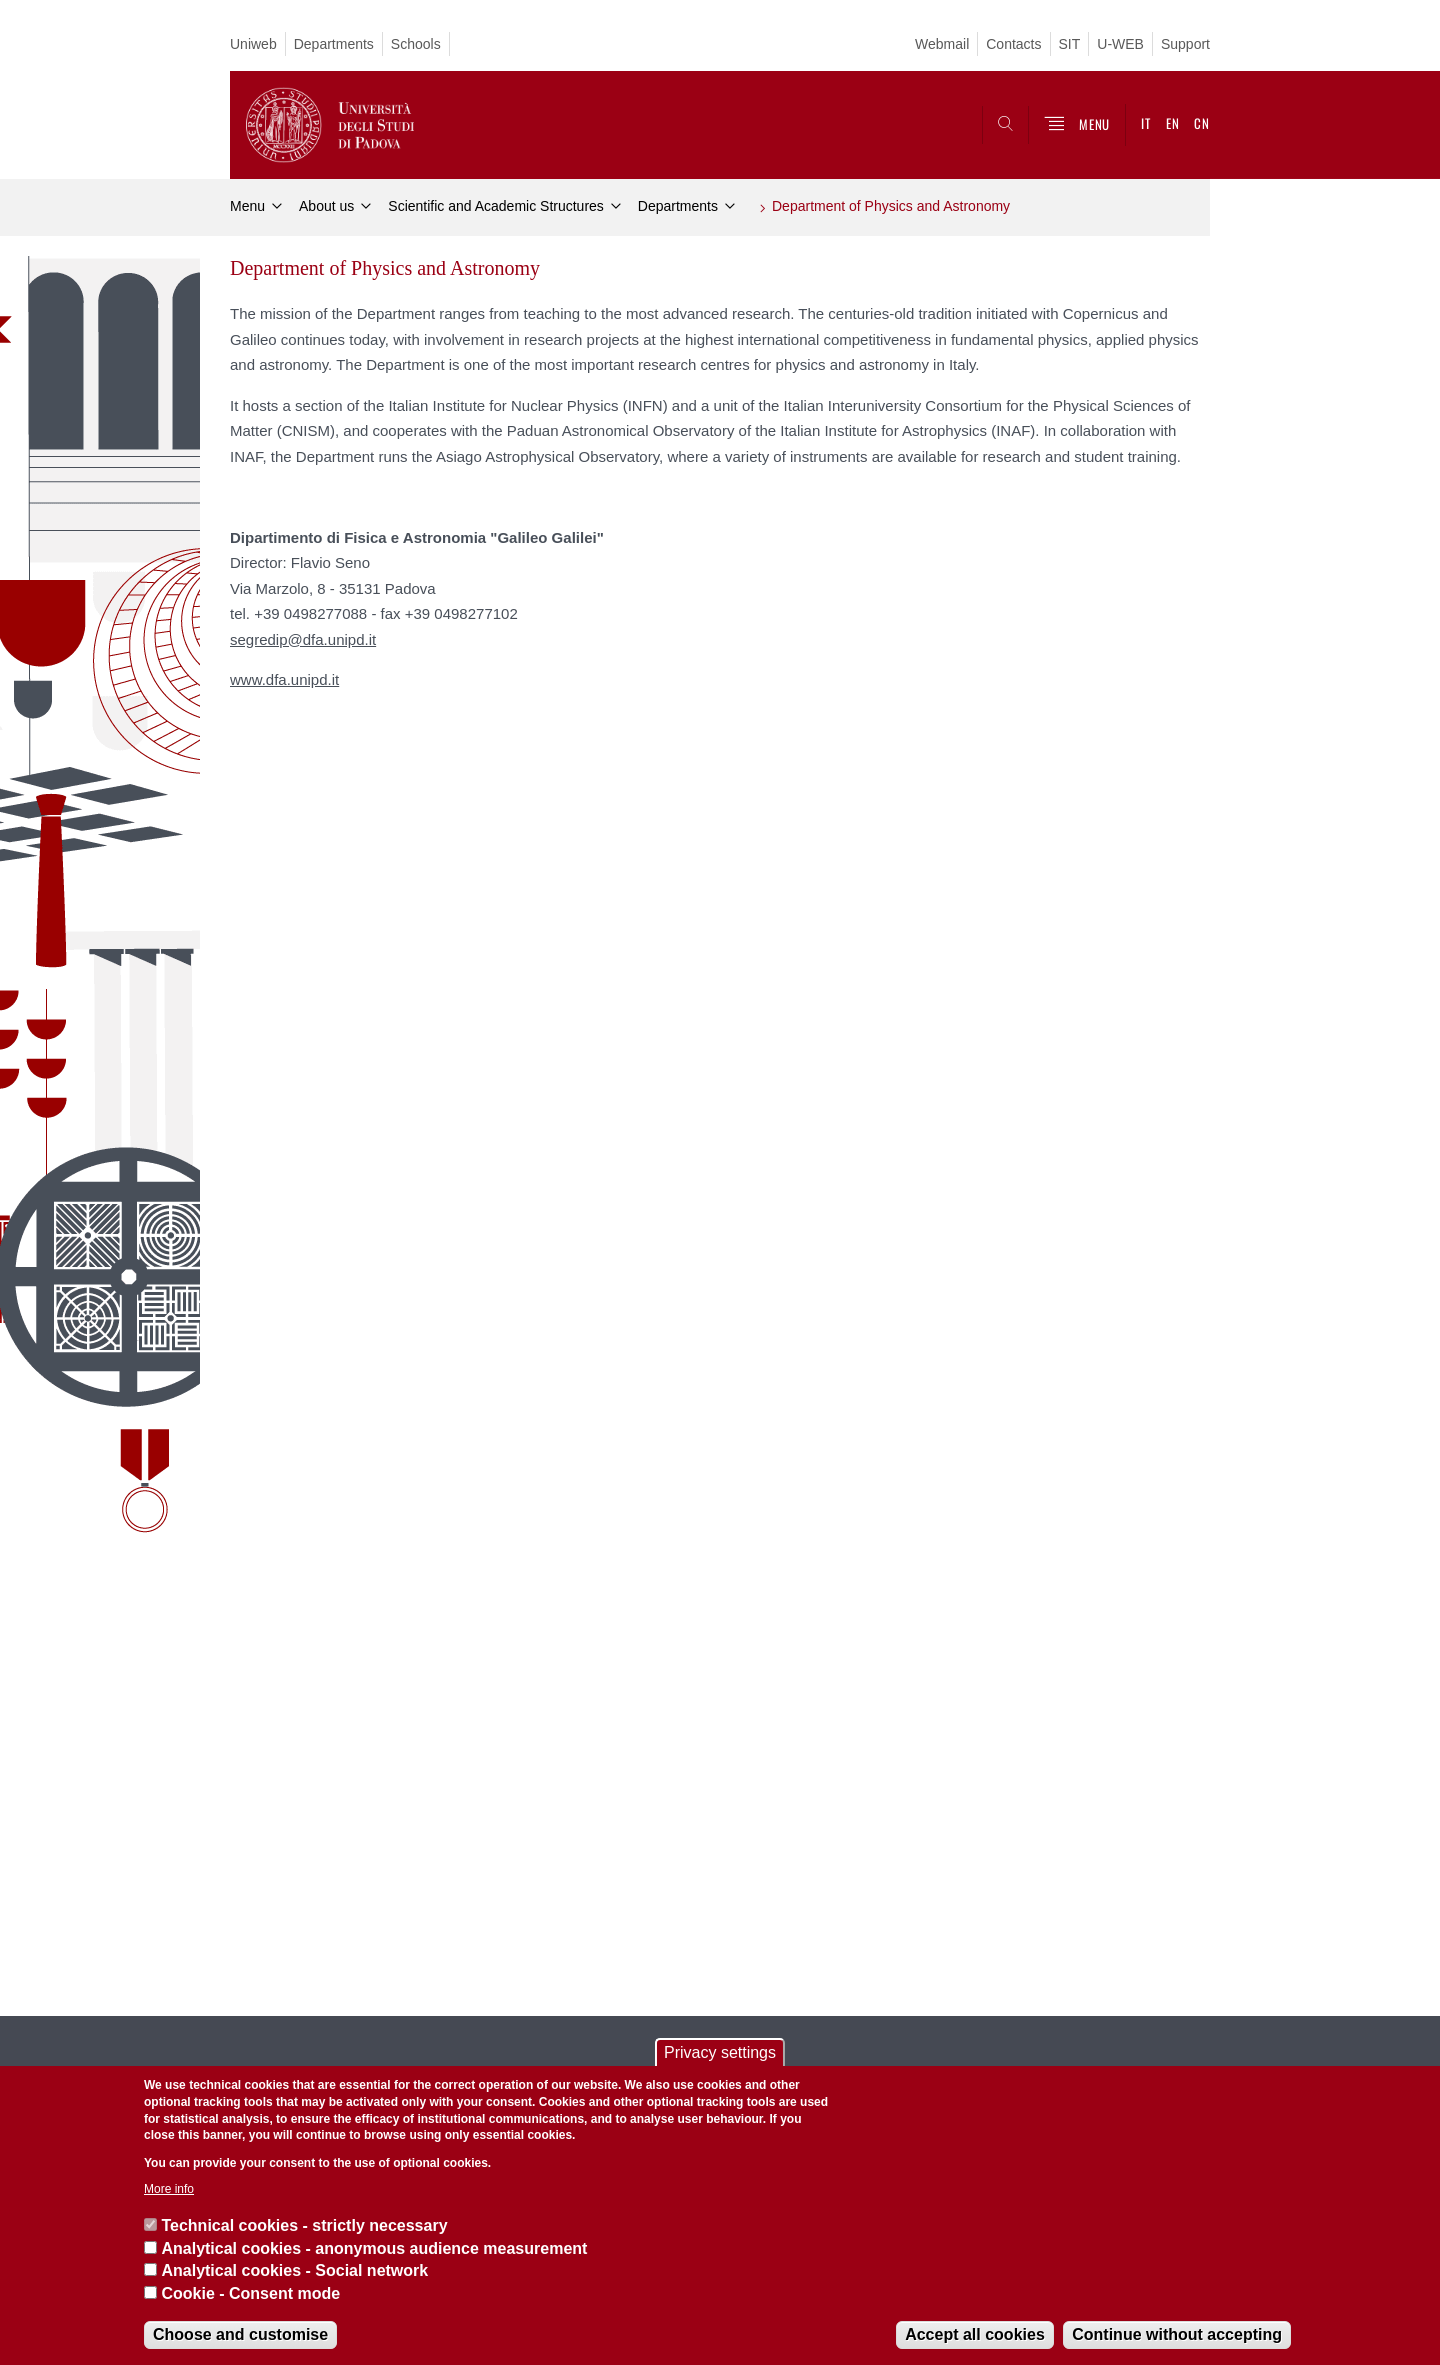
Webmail (942, 44)
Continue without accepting (1177, 2334)
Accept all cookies (975, 2334)
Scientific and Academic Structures (496, 206)
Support (1185, 44)
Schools (416, 44)
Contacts (1013, 44)
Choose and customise (240, 2334)
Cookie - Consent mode (250, 2293)
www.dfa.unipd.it (284, 679)
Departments (334, 44)
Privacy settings (720, 2052)
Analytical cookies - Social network (294, 2270)
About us (326, 206)
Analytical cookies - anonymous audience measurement (374, 2248)
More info (169, 2189)
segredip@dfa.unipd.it (303, 639)
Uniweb (253, 44)
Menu (247, 206)
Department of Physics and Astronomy (891, 206)
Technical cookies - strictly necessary (304, 2225)
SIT (1070, 44)
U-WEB (1120, 44)
